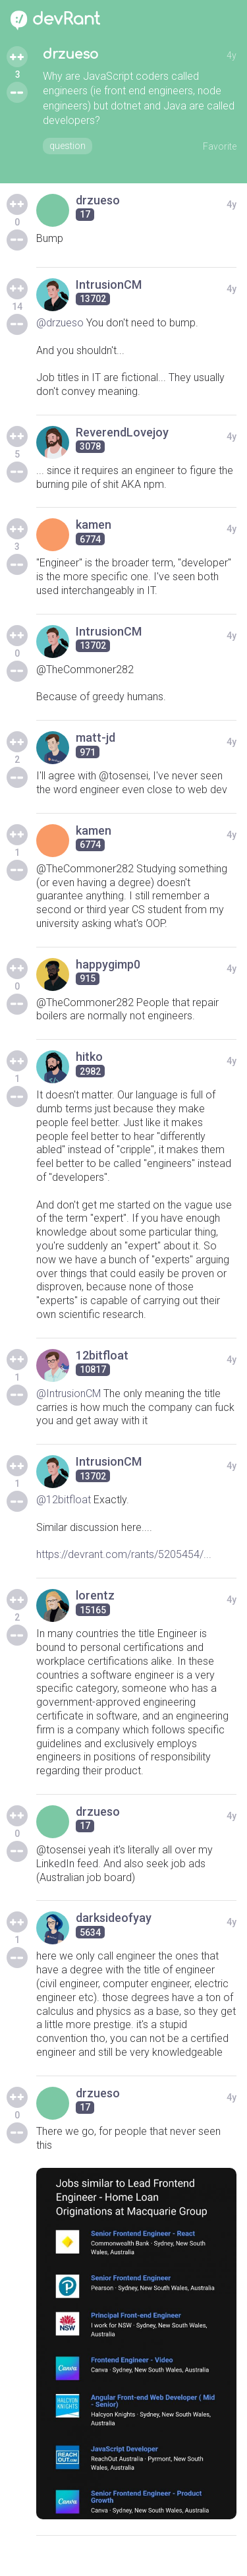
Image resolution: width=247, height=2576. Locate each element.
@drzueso (60, 322)
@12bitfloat (63, 1499)
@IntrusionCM (68, 1393)
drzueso (70, 54)
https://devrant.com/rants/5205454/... (123, 1554)
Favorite (219, 146)
